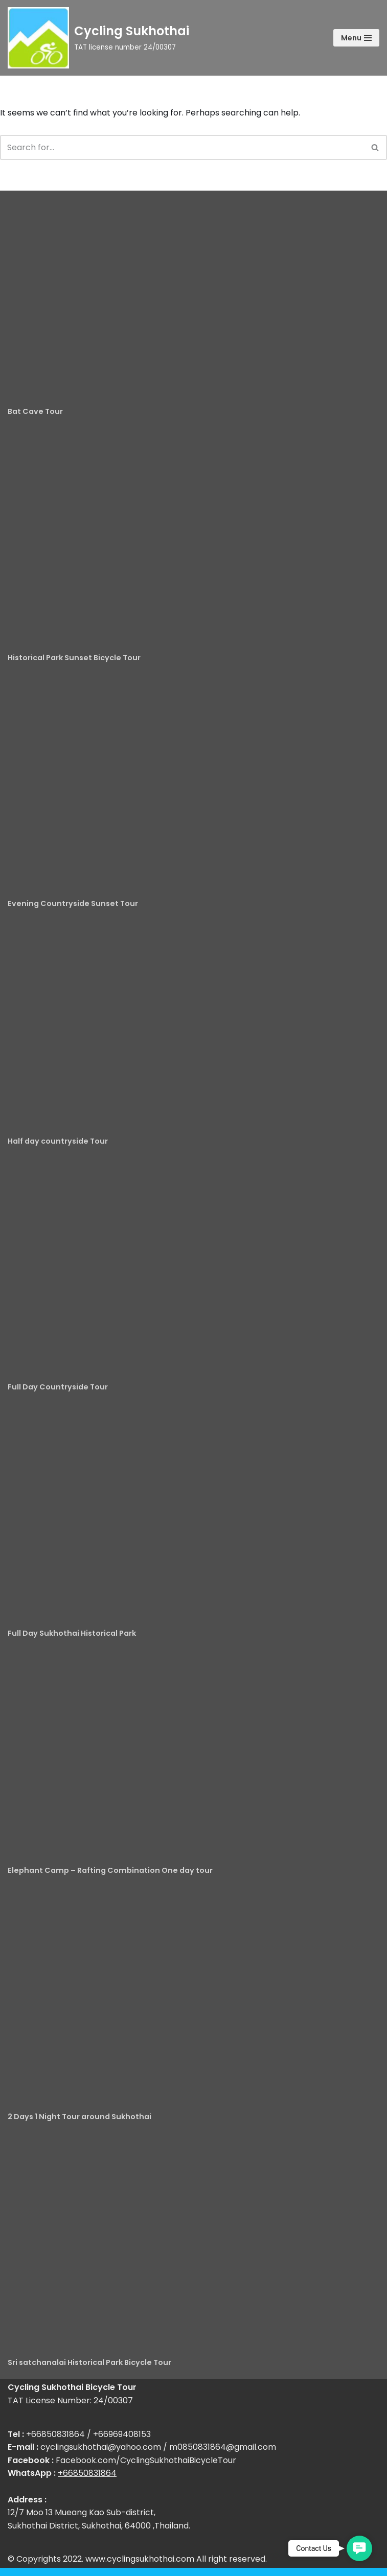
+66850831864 (87, 2473)
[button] (359, 2548)
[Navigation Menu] (356, 38)
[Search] (182, 147)
